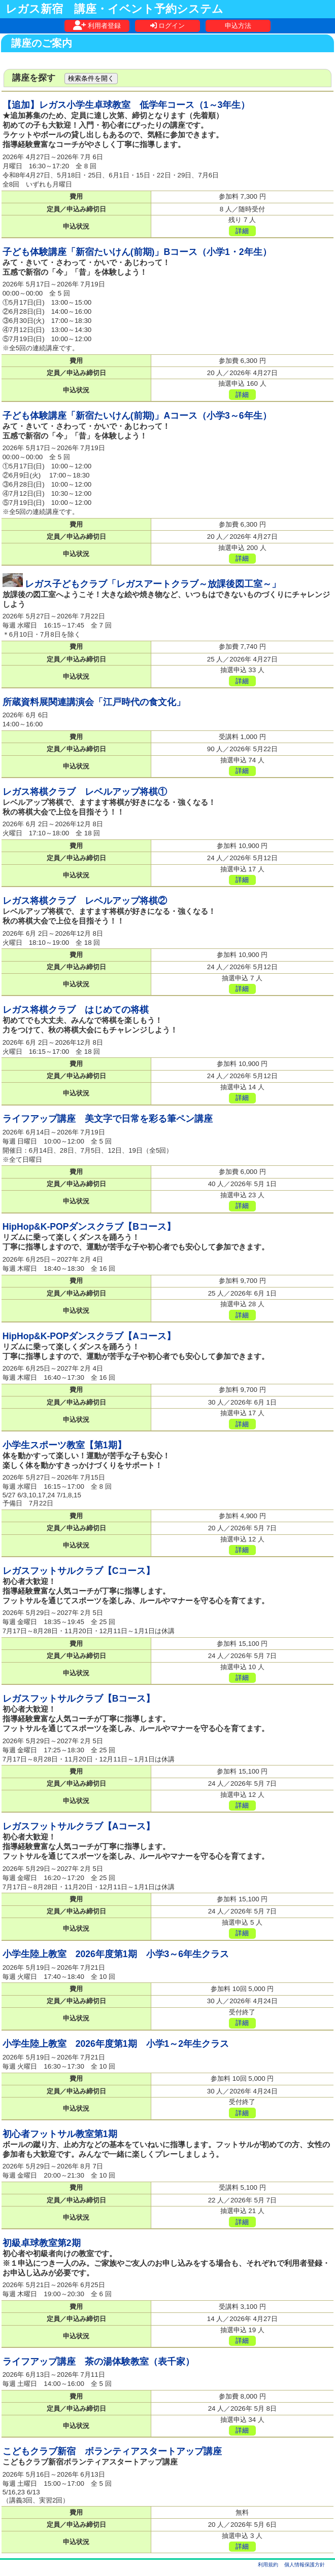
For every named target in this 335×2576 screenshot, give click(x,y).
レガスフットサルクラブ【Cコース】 (79, 1571)
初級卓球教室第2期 (42, 2243)
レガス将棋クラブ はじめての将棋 (76, 1010)
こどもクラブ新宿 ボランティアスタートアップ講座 (112, 2451)
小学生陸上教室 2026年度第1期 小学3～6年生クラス (116, 1954)
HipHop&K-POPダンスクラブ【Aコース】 (89, 1336)
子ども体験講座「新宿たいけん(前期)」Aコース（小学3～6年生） (137, 416)
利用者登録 (97, 25)
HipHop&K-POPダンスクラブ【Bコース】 (89, 1227)
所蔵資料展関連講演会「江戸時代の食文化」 (94, 702)
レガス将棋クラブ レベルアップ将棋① (85, 792)
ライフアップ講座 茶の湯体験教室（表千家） (98, 2362)
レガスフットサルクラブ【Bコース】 (79, 1699)
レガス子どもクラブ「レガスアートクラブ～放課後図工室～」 (153, 584)
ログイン (167, 25)
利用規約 (268, 2564)
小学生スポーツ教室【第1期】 (64, 1445)
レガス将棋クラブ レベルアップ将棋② (85, 901)
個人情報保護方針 (304, 2564)
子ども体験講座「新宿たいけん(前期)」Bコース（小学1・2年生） (137, 252)
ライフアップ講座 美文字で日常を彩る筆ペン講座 (108, 1119)
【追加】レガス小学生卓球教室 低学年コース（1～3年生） (126, 105)
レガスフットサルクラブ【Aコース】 (79, 1826)
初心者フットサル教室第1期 (60, 2134)
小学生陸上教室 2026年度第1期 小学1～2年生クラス (116, 2044)
